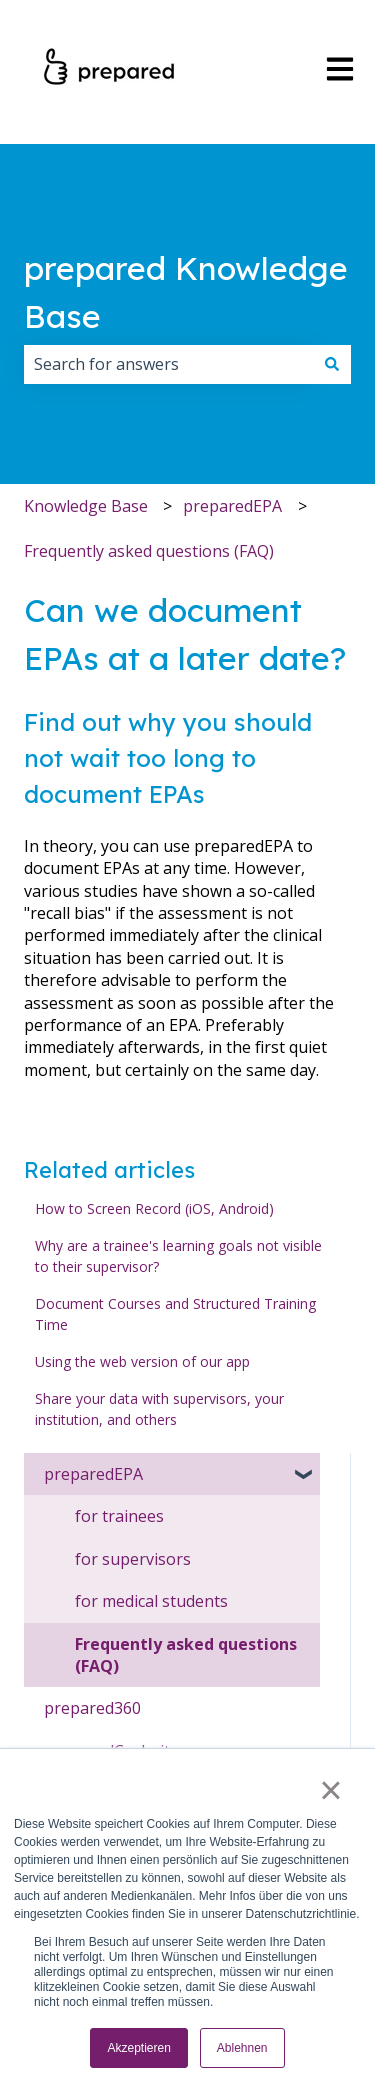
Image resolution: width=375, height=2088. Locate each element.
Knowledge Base (86, 506)
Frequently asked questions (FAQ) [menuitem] (186, 1655)
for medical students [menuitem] (151, 1601)
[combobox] (168, 364)
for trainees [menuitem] (119, 1516)
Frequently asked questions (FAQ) (149, 551)
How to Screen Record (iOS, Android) (154, 1208)
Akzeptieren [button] (138, 2048)
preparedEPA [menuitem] (93, 1474)
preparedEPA (232, 506)
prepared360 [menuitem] (92, 1708)
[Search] (332, 364)
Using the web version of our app (142, 1361)
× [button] (330, 1790)
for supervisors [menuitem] (133, 1559)
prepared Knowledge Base (186, 292)
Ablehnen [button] (242, 2048)
